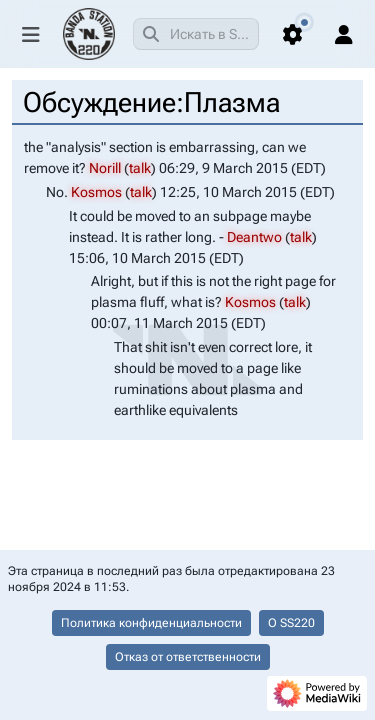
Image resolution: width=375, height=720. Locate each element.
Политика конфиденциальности (151, 623)
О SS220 (291, 623)
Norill (105, 168)
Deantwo (254, 236)
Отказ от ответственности (188, 657)
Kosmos (96, 192)
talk (140, 168)
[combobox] (196, 34)
